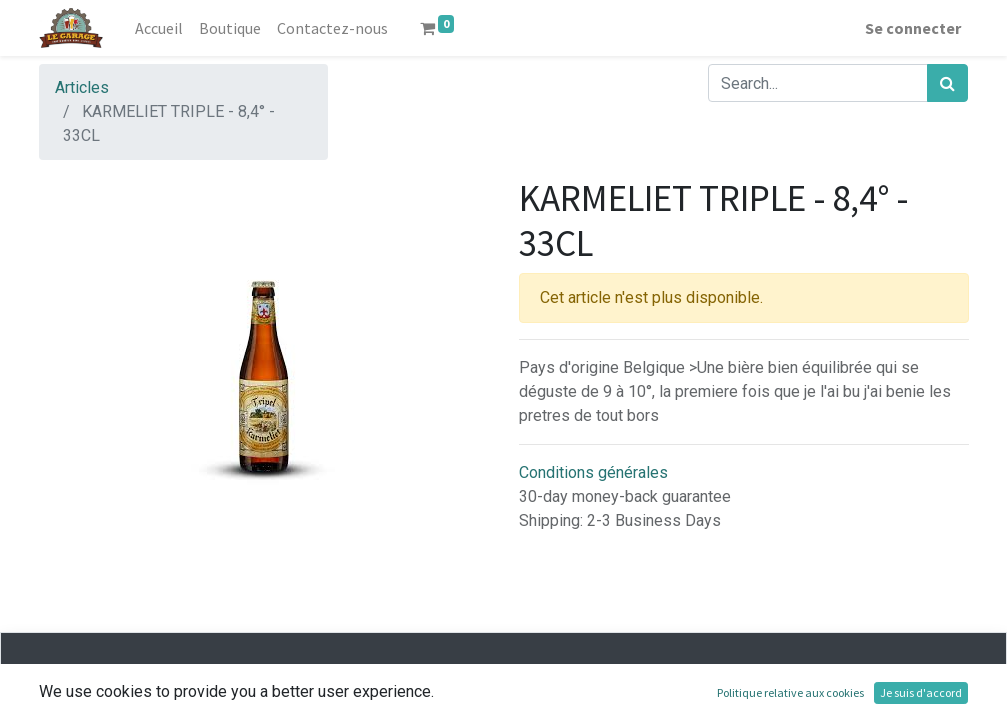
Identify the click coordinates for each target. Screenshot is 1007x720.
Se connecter (913, 28)
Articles (82, 87)
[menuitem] (159, 28)
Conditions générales (593, 472)
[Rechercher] (947, 83)
